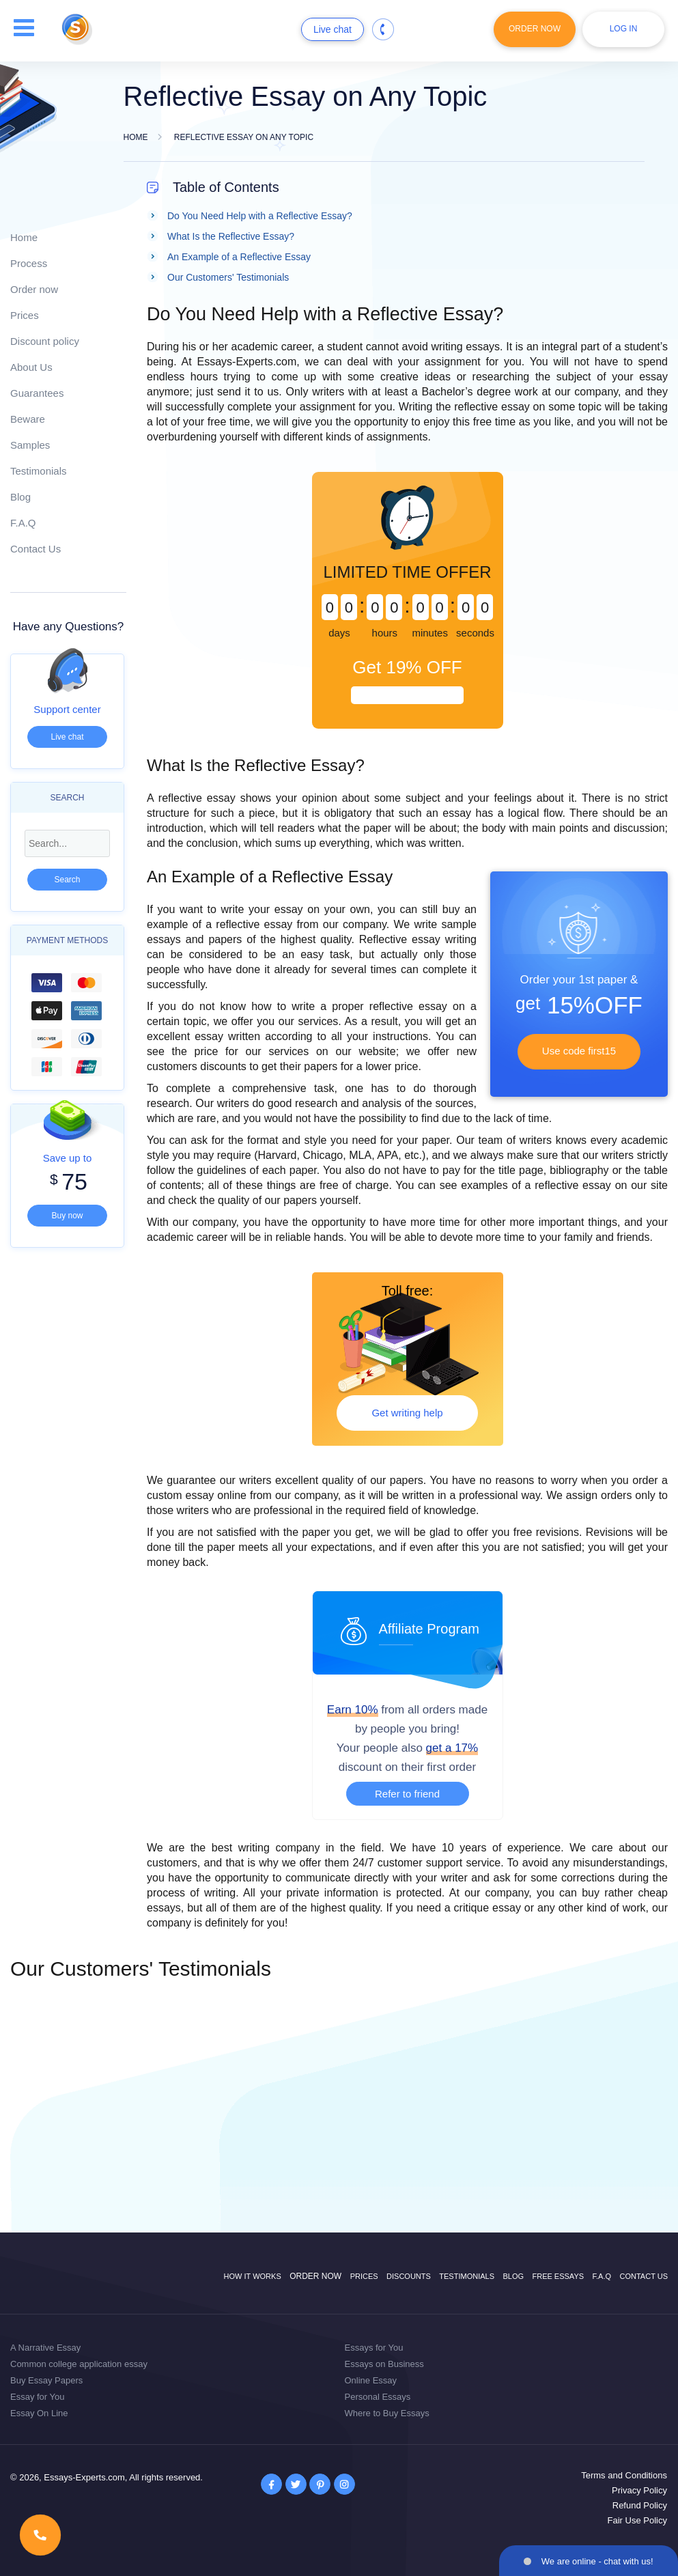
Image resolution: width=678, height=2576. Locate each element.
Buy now (67, 1215)
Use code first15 (579, 1050)
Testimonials (38, 471)
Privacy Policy (639, 2490)
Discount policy (44, 341)
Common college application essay (78, 2364)
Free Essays (558, 2276)
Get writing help (406, 1412)
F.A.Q (23, 523)
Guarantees (36, 393)
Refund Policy (639, 2505)
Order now (34, 289)
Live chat (332, 29)
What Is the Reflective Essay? (230, 236)
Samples (30, 445)
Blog (20, 497)
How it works (252, 2276)
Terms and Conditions (624, 2475)
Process (28, 263)
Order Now (535, 28)
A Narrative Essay (45, 2347)
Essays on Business (384, 2364)
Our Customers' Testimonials (228, 277)
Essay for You (37, 2397)
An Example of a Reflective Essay (239, 256)
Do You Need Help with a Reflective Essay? (259, 215)
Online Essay (371, 2380)
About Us (31, 367)
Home (24, 237)
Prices (24, 315)
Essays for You (374, 2347)
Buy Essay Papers (46, 2380)
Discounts (408, 2276)
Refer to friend (407, 1794)
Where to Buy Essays (387, 2413)
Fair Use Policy (637, 2520)
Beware (27, 419)
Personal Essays (378, 2397)
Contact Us (35, 549)
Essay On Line (39, 2413)
